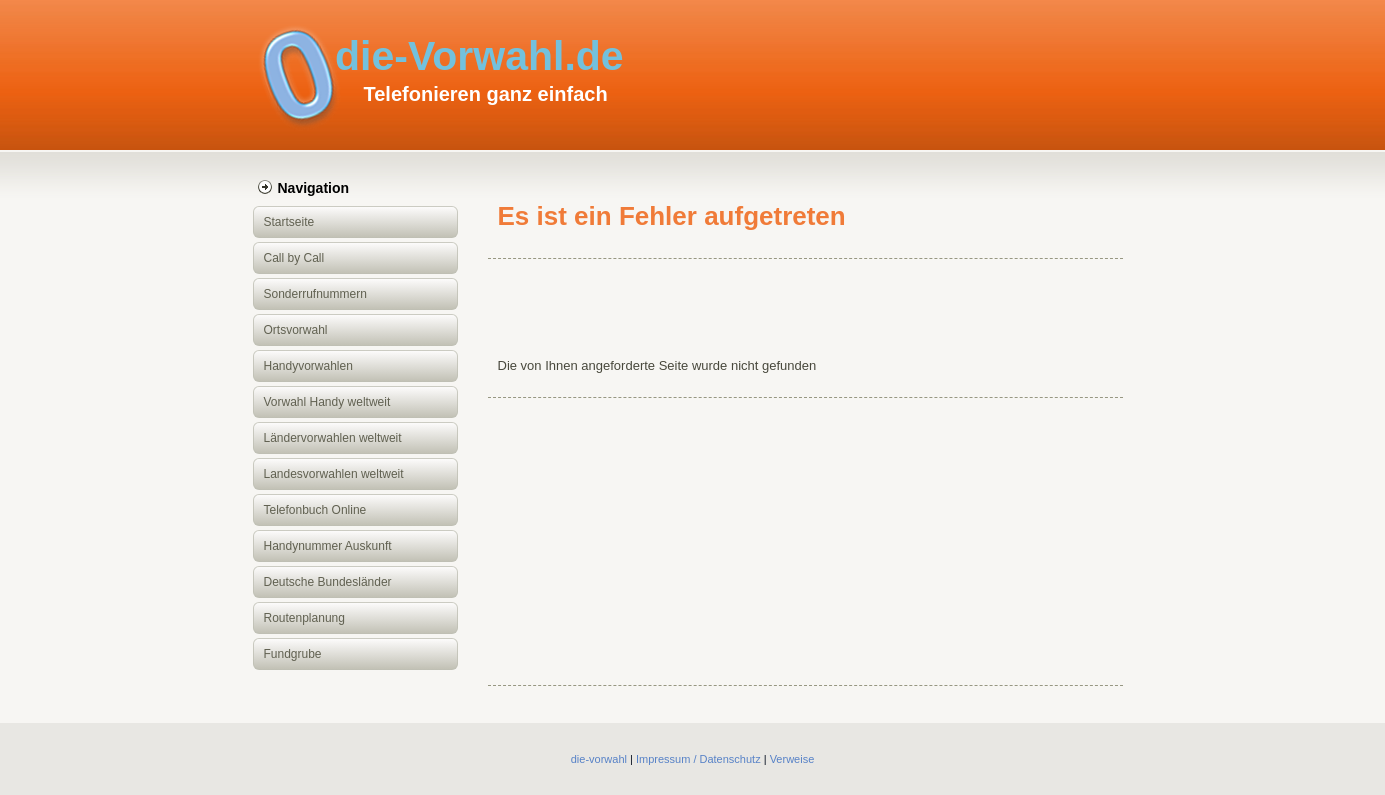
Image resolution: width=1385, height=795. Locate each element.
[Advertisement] (805, 306)
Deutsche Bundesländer (328, 582)
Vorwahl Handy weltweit (327, 402)
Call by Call (294, 258)
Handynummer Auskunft (328, 546)
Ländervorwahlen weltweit (333, 438)
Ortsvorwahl (296, 330)
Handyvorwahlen (308, 366)
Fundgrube (293, 654)
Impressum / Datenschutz (698, 759)
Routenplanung (304, 618)
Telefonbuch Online (315, 510)
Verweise (792, 759)
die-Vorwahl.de (479, 56)
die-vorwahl (599, 759)
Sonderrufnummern (315, 294)
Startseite (289, 222)
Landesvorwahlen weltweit (334, 474)
